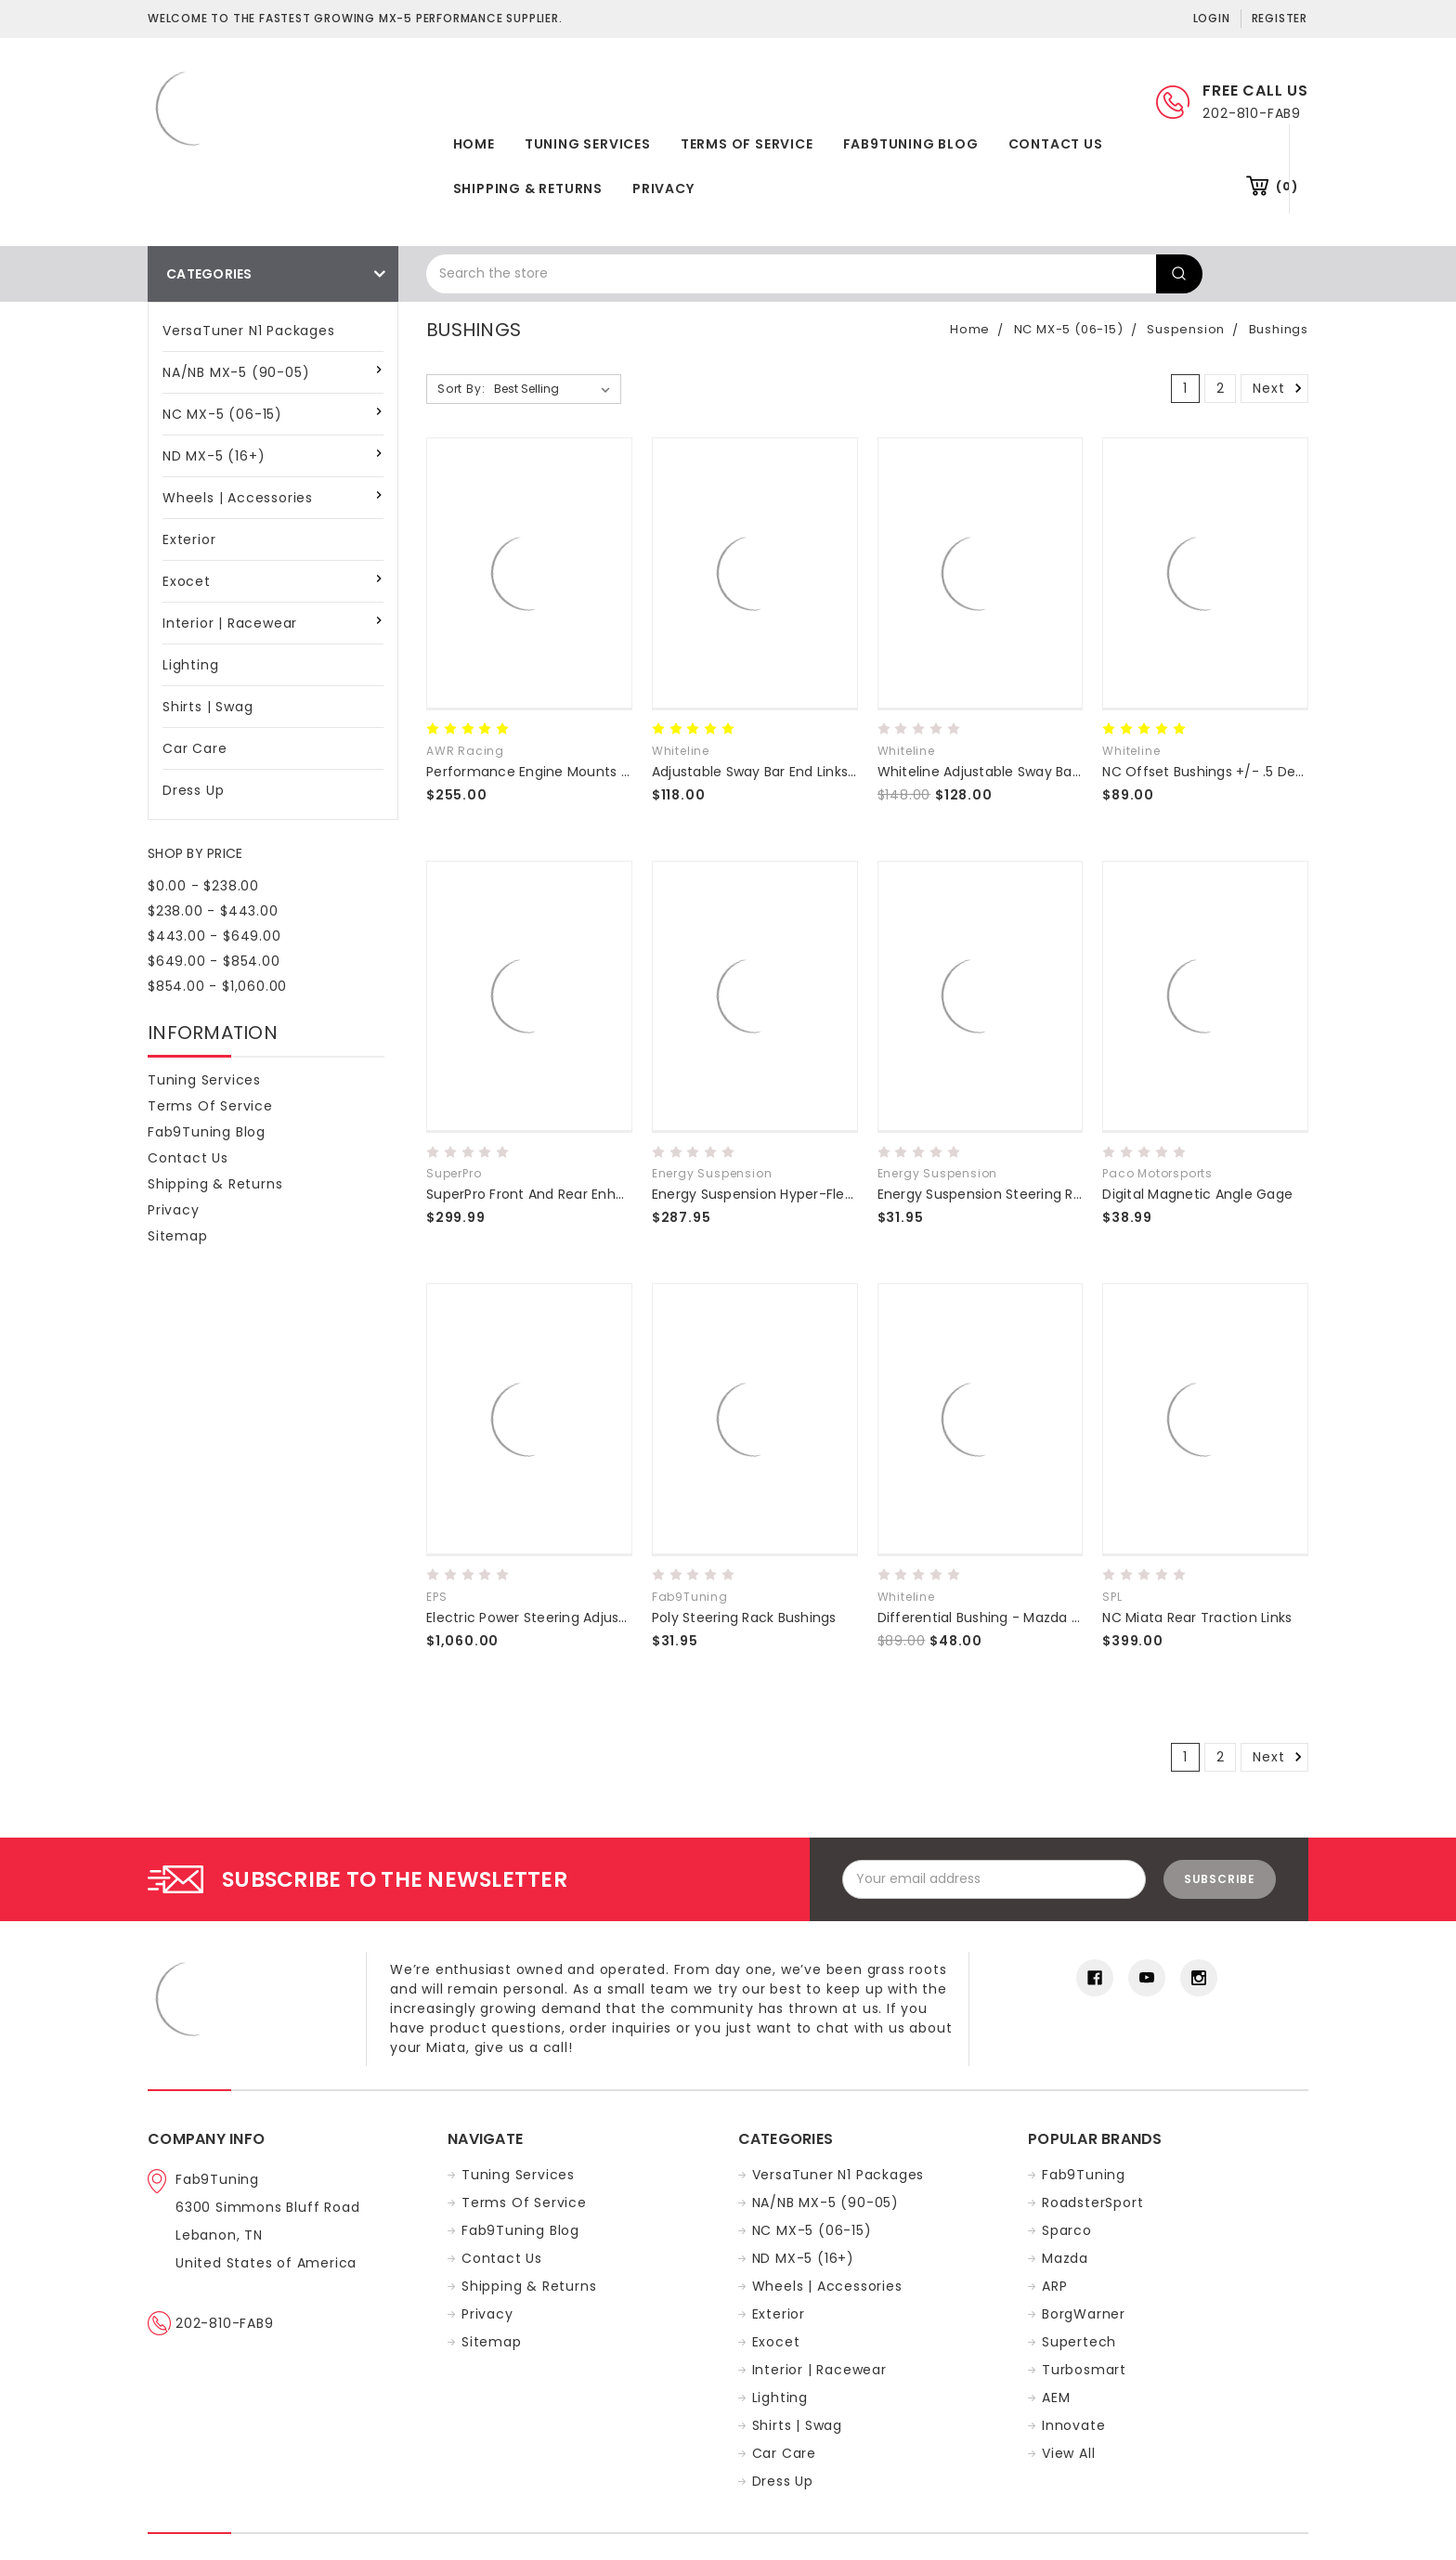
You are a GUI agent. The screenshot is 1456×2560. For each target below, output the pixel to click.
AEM (1056, 2397)
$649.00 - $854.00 (214, 961)
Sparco (1067, 2230)
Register (1279, 18)
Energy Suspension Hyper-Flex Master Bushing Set (817, 1194)
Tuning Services (588, 144)
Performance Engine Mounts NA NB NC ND (564, 771)
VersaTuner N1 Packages (248, 330)
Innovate (1073, 2425)
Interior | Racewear (229, 623)
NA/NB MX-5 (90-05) (235, 372)
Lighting (190, 665)
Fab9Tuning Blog (911, 144)
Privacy (663, 188)
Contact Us (1055, 144)
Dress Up (193, 790)
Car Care (194, 748)
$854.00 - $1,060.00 (217, 986)
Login (1211, 18)
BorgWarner (1083, 2314)
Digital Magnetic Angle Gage (1197, 1194)
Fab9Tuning (1083, 2174)
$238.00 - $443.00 (213, 911)
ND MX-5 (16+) (213, 456)
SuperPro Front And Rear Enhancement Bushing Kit (594, 1194)
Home (474, 144)
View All (1068, 2453)
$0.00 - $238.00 (203, 886)
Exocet (186, 581)
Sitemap (178, 1236)
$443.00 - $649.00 (214, 936)
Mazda (1065, 2258)
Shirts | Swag (207, 706)
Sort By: (461, 388)
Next (1280, 388)
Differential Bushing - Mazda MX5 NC (1000, 1617)
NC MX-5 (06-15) (222, 414)
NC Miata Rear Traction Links (1197, 1617)
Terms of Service (747, 144)
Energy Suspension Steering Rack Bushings (1019, 1194)
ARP (1054, 2286)
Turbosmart (1084, 2369)
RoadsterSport (1092, 2202)
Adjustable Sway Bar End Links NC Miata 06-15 (802, 771)
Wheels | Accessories (237, 497)
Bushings (1278, 329)
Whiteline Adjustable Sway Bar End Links (1009, 771)
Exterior (188, 539)
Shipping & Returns (528, 188)
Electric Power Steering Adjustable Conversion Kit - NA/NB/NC (630, 1617)
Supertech (1079, 2342)
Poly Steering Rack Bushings (744, 1617)
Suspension (1186, 329)
